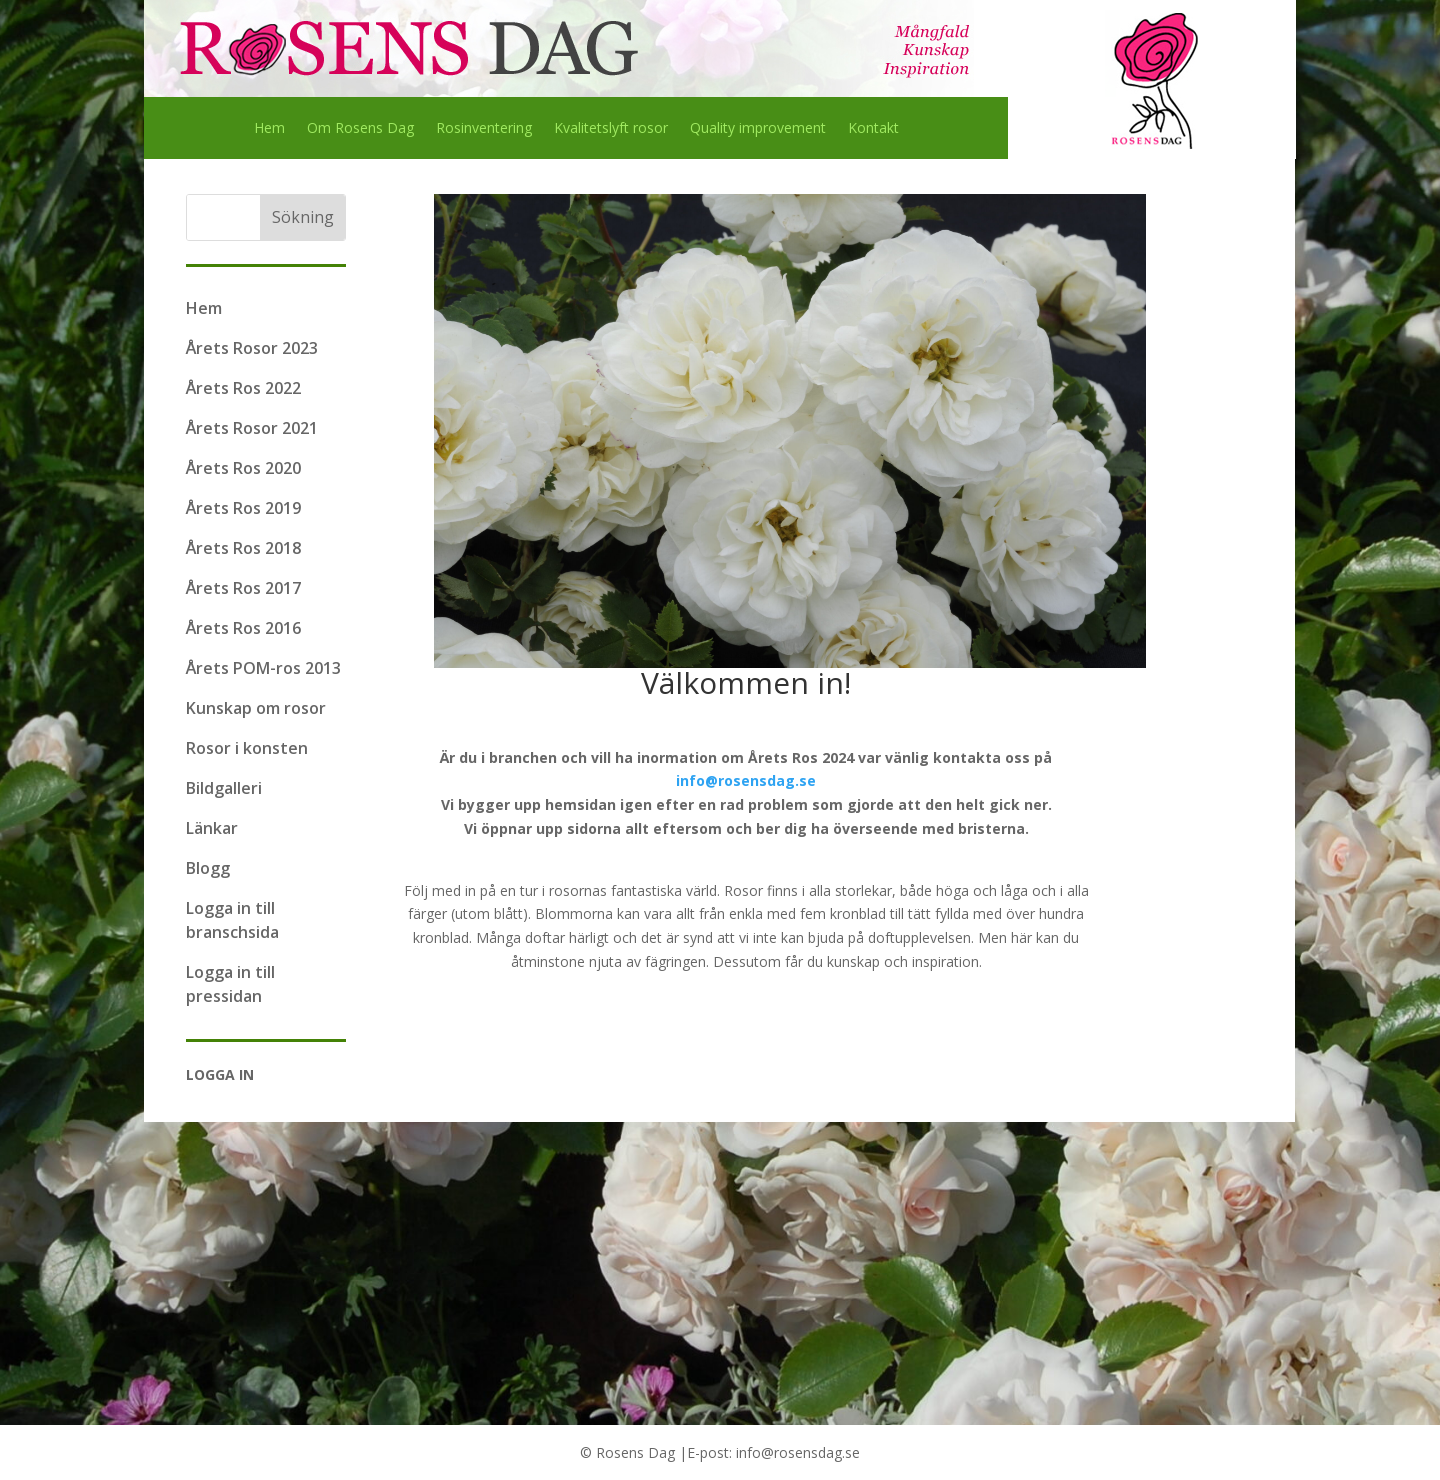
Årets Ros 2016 (243, 628)
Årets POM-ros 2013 (263, 668)
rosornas (578, 890)
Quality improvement (758, 129)
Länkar (212, 828)
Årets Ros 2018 (243, 548)
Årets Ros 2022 (243, 388)
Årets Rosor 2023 (252, 348)
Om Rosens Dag (360, 129)
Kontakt (873, 129)
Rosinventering (484, 129)
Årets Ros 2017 (243, 588)
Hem (269, 129)
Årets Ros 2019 (243, 508)
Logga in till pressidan (230, 984)
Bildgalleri (224, 788)
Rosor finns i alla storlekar (808, 890)
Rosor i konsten (247, 748)
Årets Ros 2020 (243, 468)
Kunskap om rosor (256, 708)
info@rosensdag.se (746, 780)
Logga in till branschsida (232, 920)
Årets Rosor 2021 (252, 428)
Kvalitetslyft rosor (611, 129)
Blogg (208, 868)
